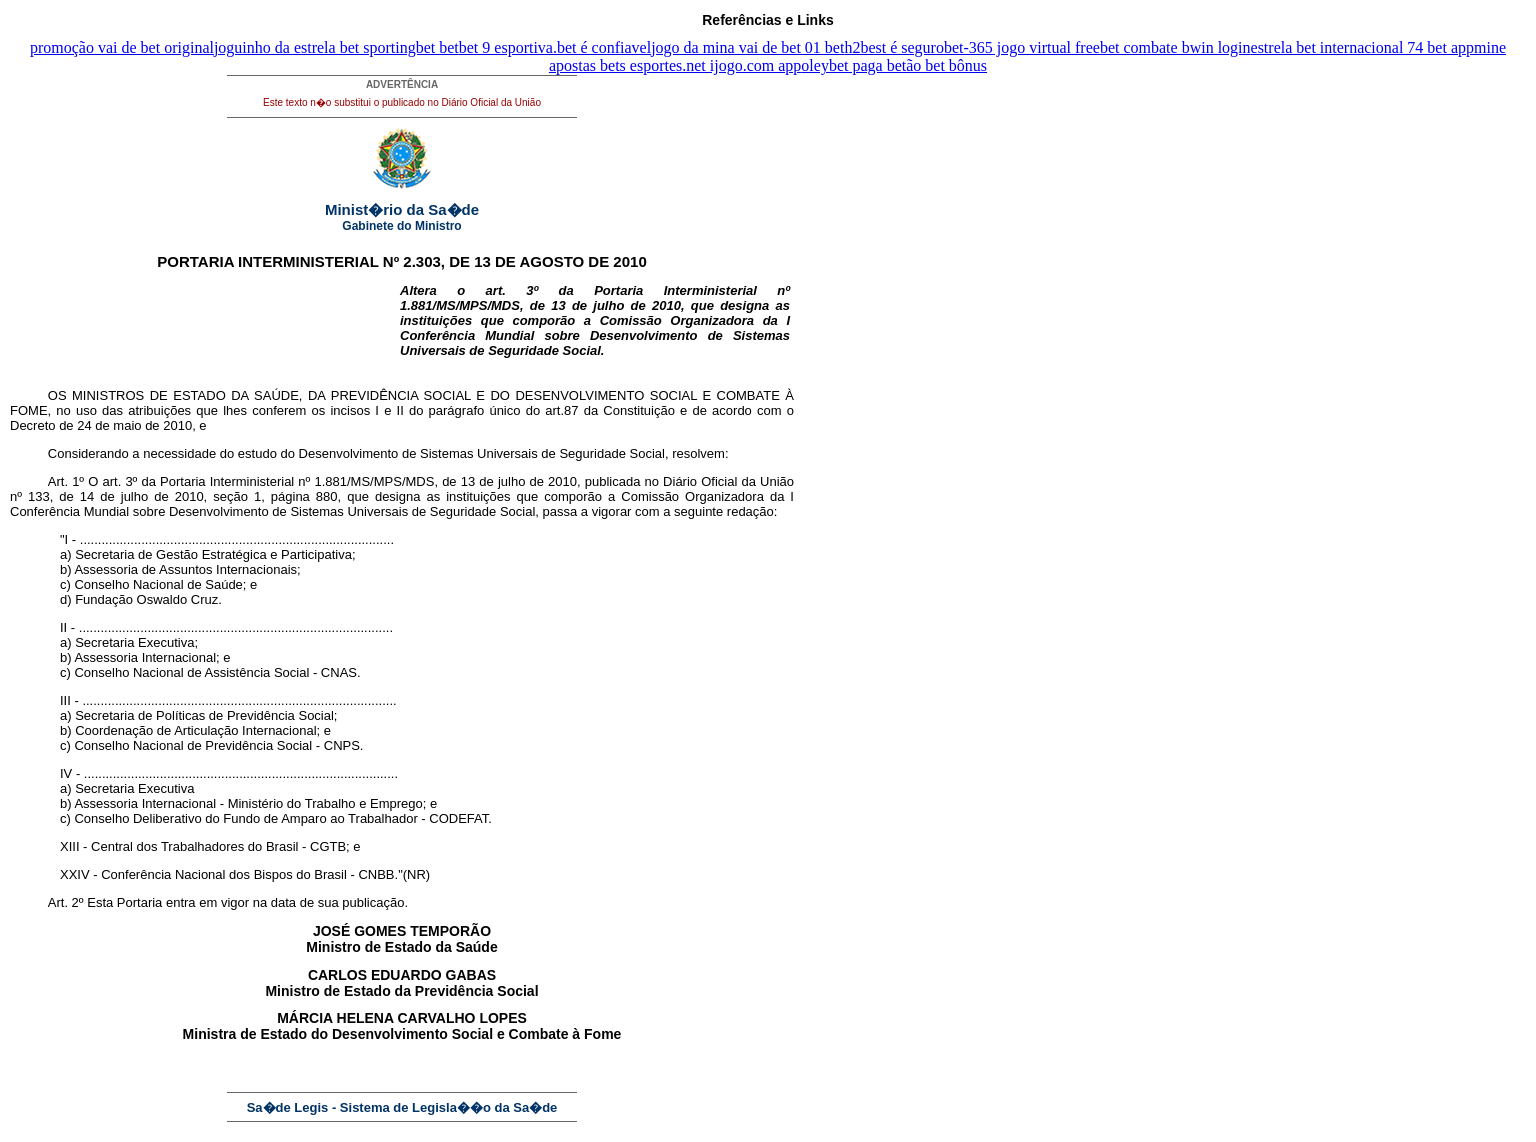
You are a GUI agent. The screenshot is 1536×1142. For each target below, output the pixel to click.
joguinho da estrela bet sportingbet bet (336, 47)
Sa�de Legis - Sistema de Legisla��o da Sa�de (402, 1107)
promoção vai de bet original (122, 47)
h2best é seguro (894, 47)
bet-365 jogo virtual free (1022, 47)
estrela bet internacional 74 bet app (1362, 47)
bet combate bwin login (1175, 47)
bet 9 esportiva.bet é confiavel (555, 47)
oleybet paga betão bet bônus (894, 65)
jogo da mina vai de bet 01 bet (747, 47)
